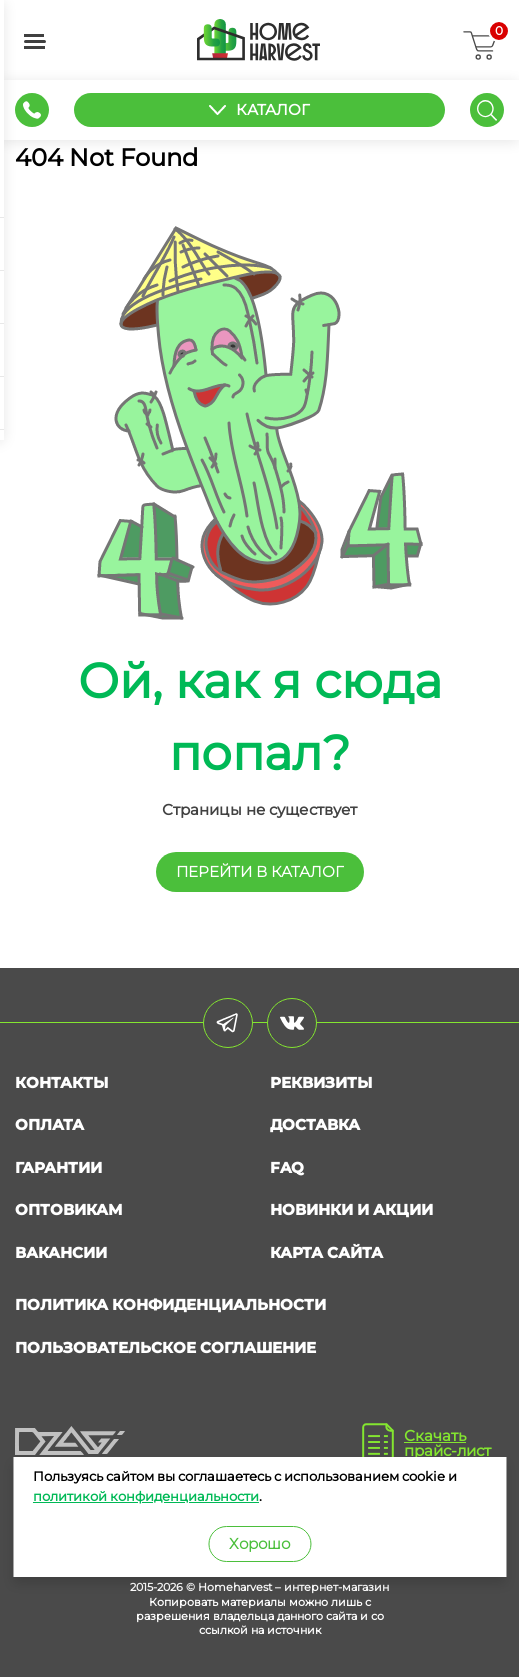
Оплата (49, 1124)
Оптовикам (68, 1209)
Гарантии (58, 1167)
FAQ (287, 1167)
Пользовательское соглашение (165, 1347)
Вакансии (61, 1252)
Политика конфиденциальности (170, 1304)
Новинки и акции (351, 1209)
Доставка (315, 1124)
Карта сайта (326, 1252)
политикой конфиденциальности (146, 1496)
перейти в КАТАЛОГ (260, 871)
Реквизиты (321, 1082)
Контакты (61, 1082)
